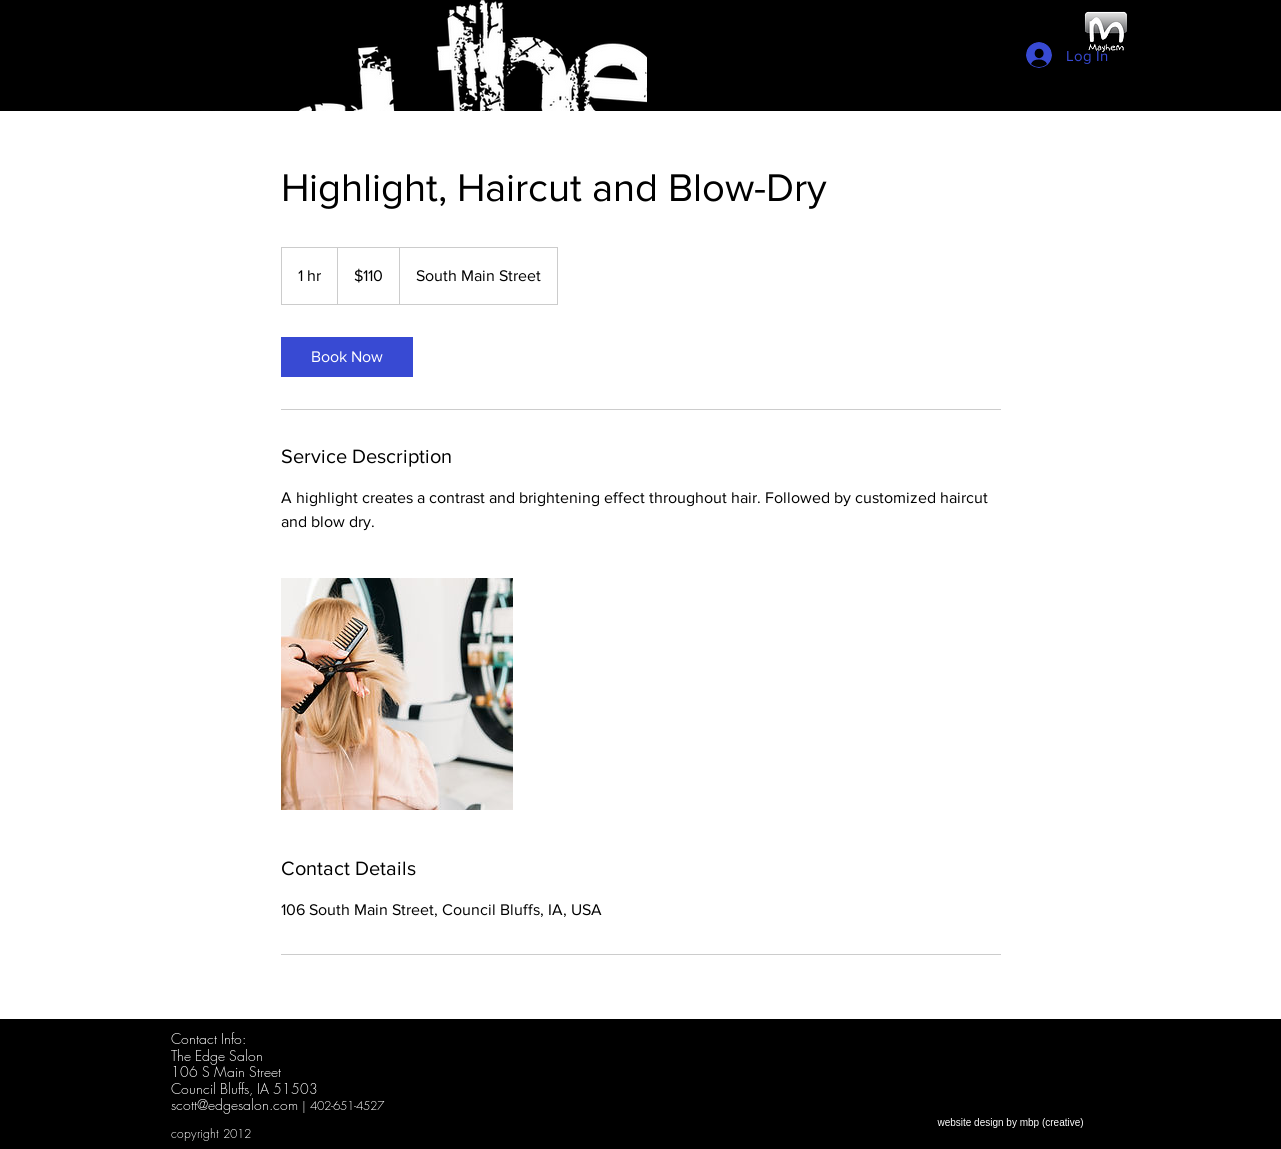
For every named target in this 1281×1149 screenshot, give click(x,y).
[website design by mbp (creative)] (1011, 1122)
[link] (347, 357)
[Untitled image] (397, 694)
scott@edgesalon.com (234, 1104)
